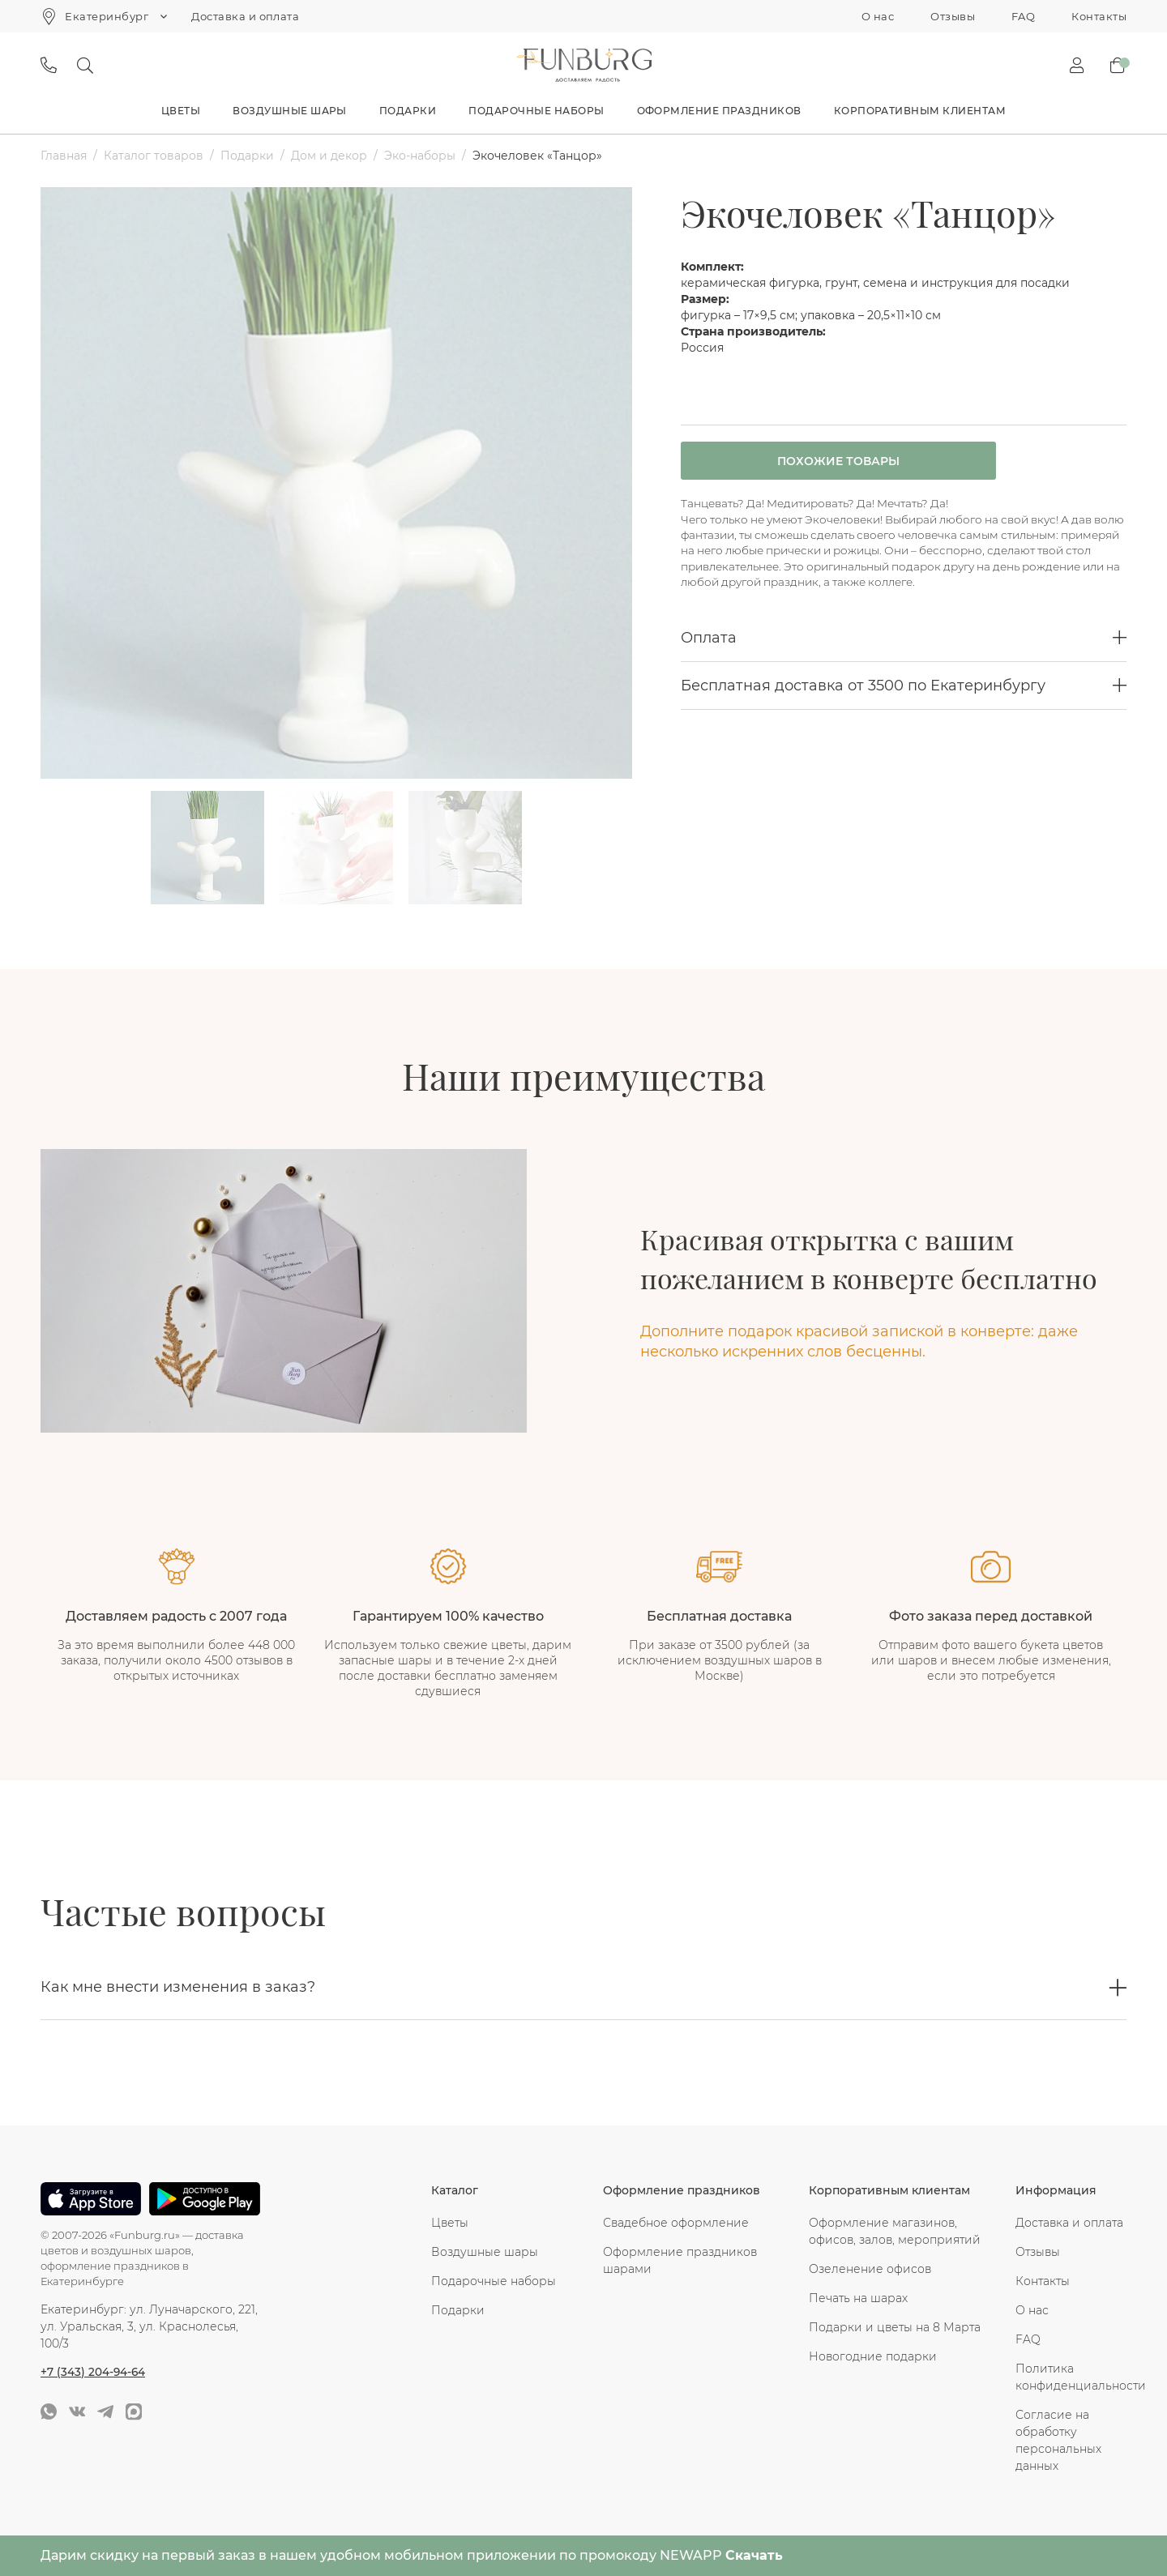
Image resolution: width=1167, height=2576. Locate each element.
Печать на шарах (858, 2298)
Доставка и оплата (245, 16)
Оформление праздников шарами (680, 2260)
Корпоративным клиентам (920, 111)
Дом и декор (329, 155)
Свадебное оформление (676, 2222)
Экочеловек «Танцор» (537, 155)
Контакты (1098, 16)
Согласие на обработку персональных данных (1058, 2440)
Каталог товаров (153, 155)
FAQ (1023, 16)
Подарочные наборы (536, 111)
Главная (64, 155)
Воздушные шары (290, 111)
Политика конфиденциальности (1070, 2377)
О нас (877, 16)
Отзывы (952, 16)
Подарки (407, 111)
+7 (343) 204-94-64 (94, 2371)
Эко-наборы (419, 155)
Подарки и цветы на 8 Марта (895, 2327)
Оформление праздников (719, 111)
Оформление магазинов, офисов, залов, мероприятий (895, 2231)
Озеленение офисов (870, 2269)
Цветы (180, 111)
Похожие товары (820, 462)
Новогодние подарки (873, 2356)
